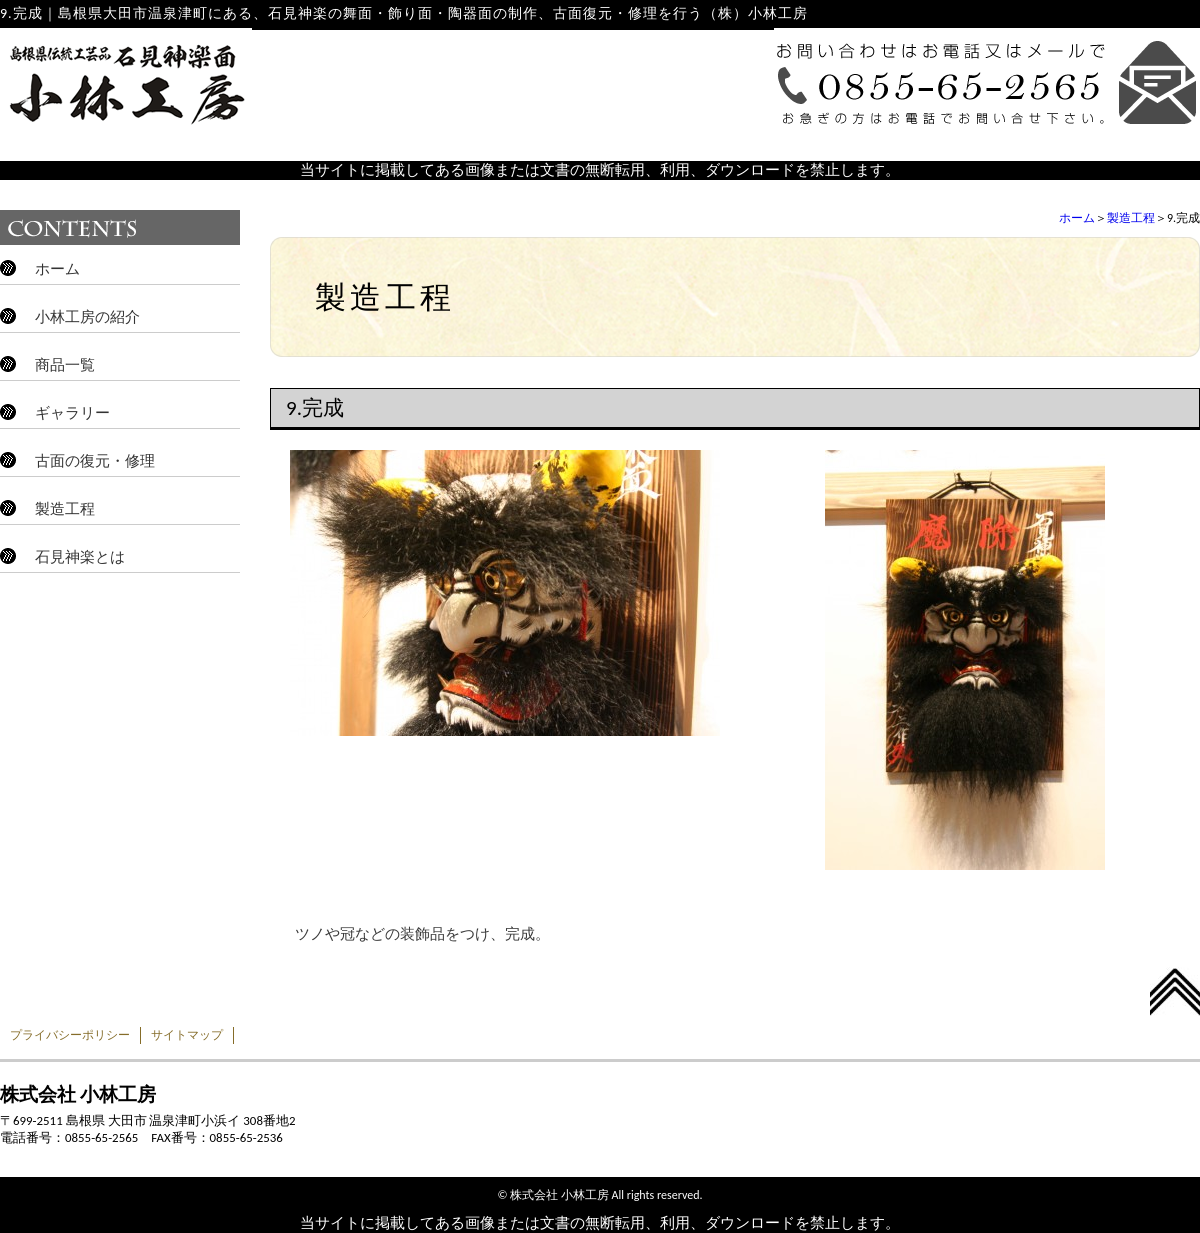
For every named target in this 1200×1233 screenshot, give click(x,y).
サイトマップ (187, 1035)
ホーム (1077, 218)
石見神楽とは (80, 557)
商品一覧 (65, 365)
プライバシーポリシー (70, 1035)
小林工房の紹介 (87, 317)
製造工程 (1131, 218)
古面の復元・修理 (95, 461)
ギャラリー (72, 413)
